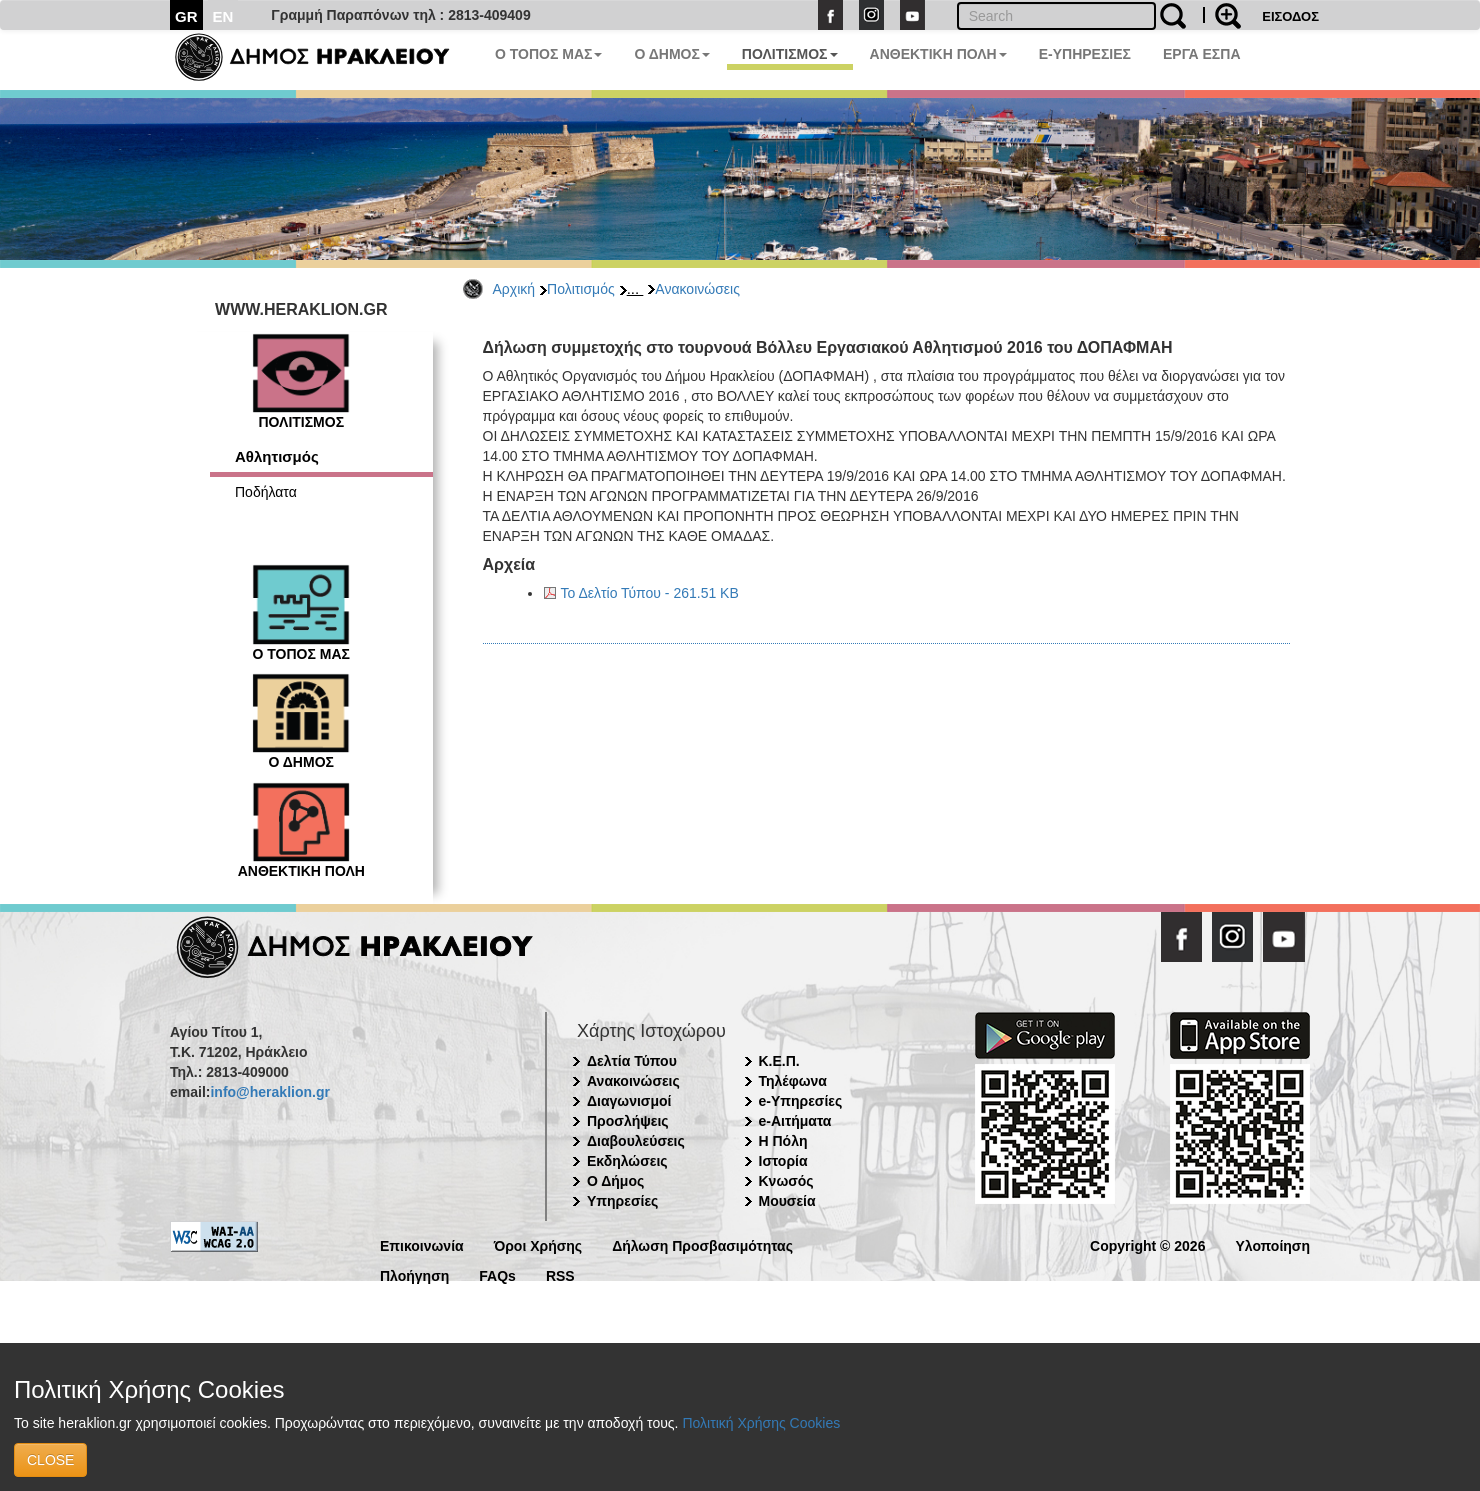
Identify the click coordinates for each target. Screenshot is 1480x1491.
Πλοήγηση (414, 1274)
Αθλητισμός (277, 456)
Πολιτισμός (581, 289)
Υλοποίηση (1272, 1244)
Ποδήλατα (266, 492)
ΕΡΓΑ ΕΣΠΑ (1202, 54)
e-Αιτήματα (795, 1121)
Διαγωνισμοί (629, 1101)
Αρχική (514, 289)
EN (223, 16)
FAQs (497, 1274)
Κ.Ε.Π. (779, 1061)
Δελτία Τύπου (632, 1061)
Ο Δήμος (615, 1181)
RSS (560, 1274)
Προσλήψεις (628, 1121)
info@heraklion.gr (269, 1092)
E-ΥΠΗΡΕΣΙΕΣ (1085, 54)
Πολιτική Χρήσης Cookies (761, 1423)
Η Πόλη (783, 1141)
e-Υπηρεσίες (801, 1101)
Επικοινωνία (422, 1244)
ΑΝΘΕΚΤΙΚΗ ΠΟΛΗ (938, 54)
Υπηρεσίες (622, 1201)
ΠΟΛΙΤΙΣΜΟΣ (790, 54)
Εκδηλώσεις (627, 1161)
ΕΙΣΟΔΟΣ (1290, 16)
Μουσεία (787, 1201)
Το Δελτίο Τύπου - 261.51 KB (650, 593)
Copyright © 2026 (1147, 1244)
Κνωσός (786, 1181)
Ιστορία (783, 1161)
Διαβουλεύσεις (636, 1141)
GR (186, 16)
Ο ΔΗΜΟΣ (671, 54)
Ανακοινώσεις (697, 289)
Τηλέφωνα (793, 1081)
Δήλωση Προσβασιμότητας (702, 1244)
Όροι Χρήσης (538, 1244)
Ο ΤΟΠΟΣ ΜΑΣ (548, 54)
